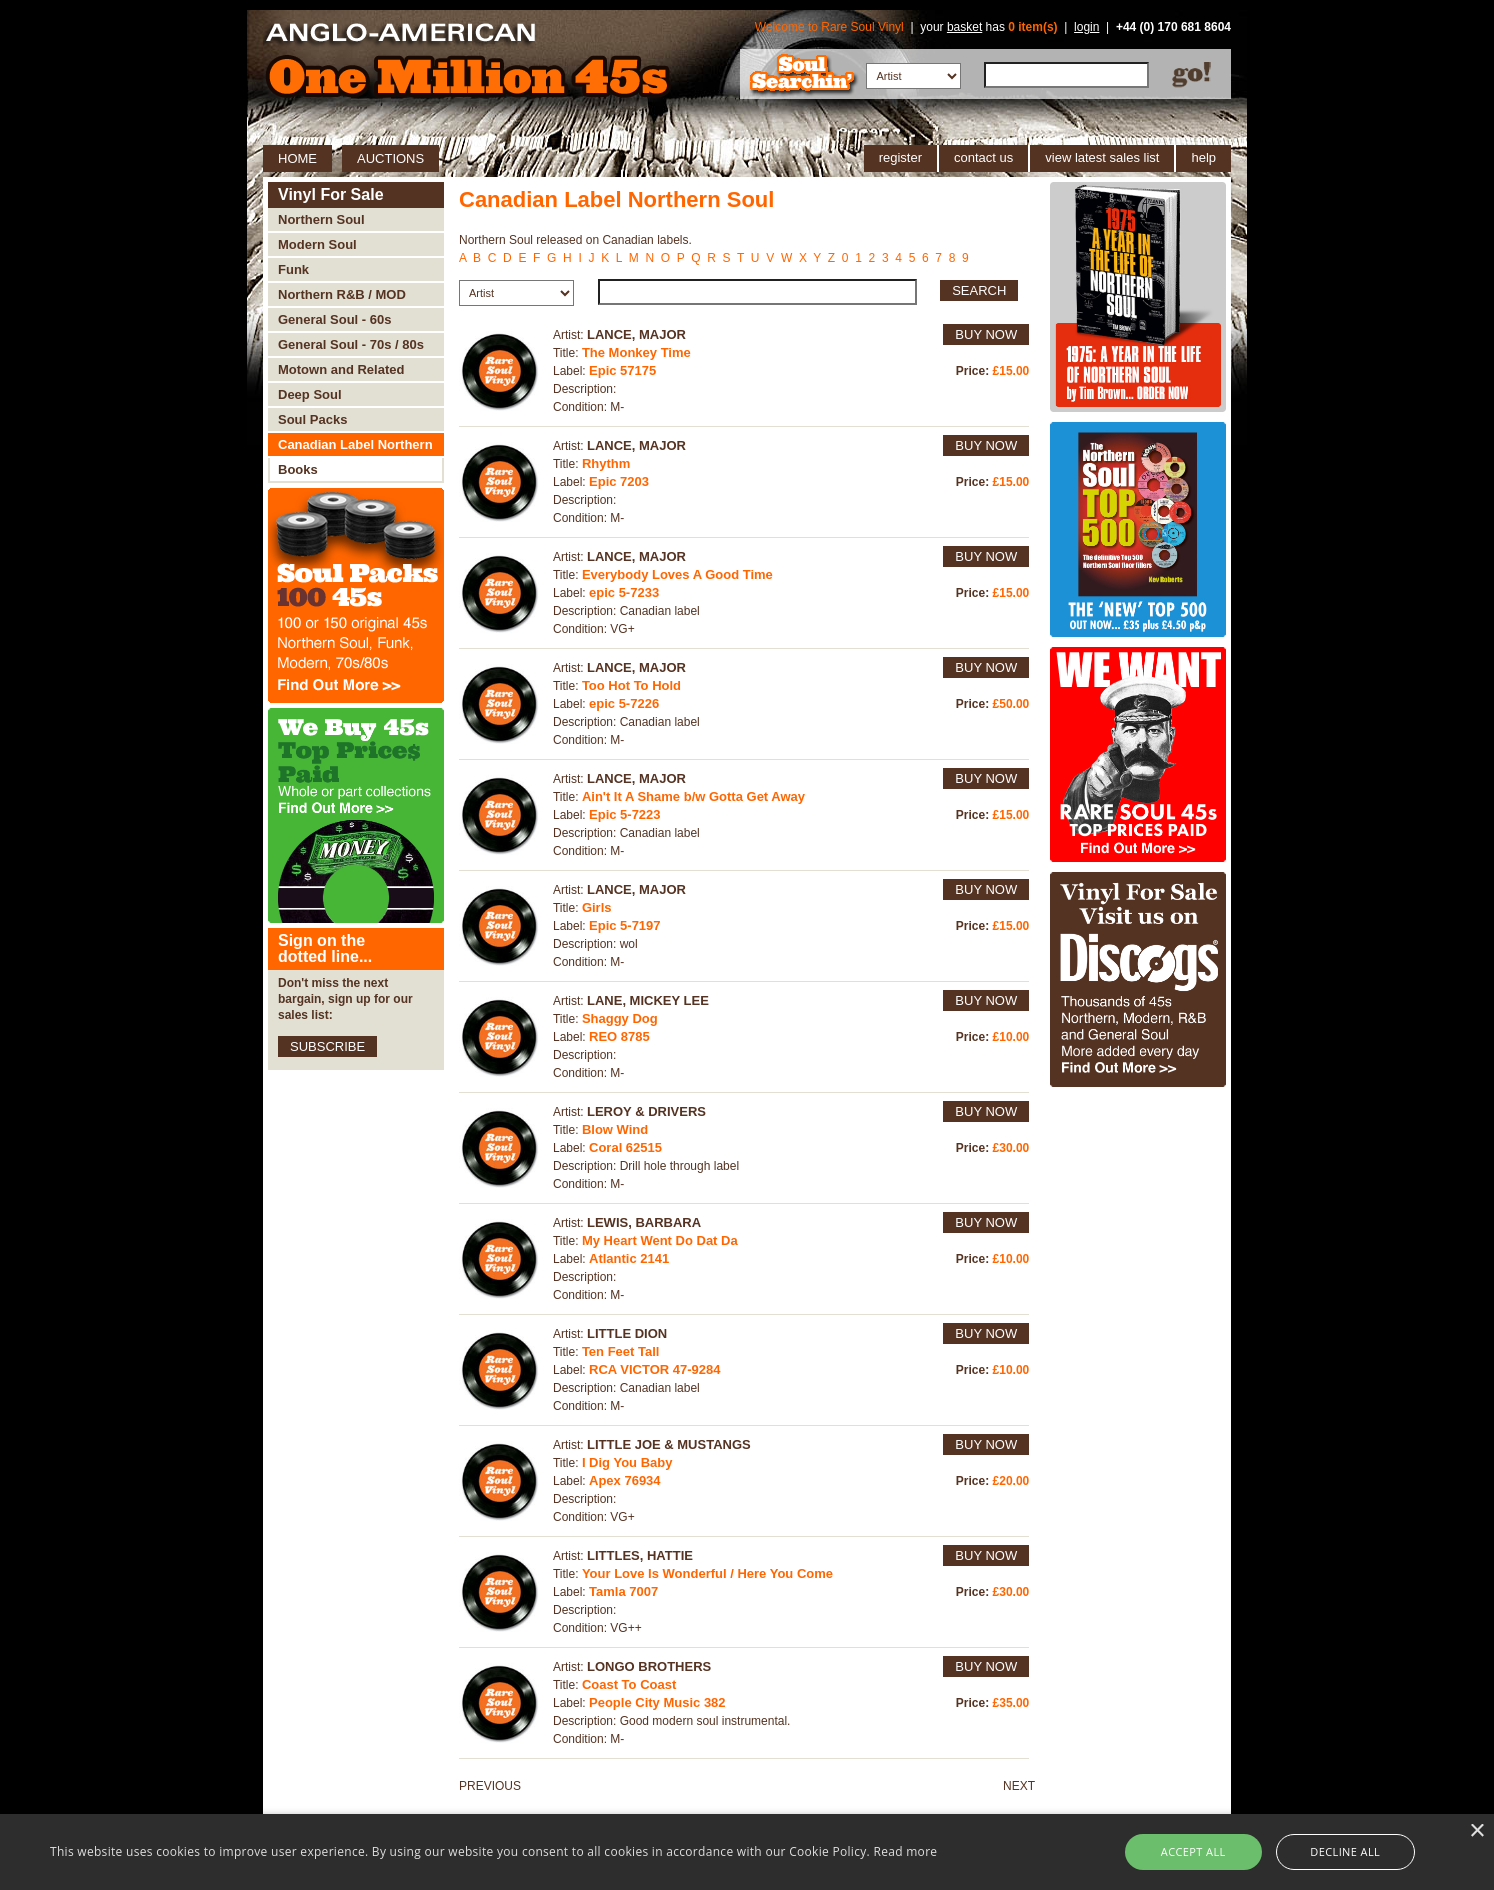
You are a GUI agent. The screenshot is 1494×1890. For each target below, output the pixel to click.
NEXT (1019, 1786)
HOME (297, 158)
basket (964, 27)
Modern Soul (317, 244)
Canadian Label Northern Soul (355, 447)
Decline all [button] (1345, 1851)
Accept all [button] (1193, 1851)
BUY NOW (986, 334)
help (1203, 157)
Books (298, 469)
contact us (983, 157)
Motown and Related (341, 369)
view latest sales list (1102, 157)
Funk (293, 269)
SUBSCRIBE (327, 1046)
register (900, 157)
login (1086, 27)
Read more (905, 1851)
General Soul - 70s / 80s (351, 344)
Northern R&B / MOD (342, 294)
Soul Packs (312, 419)
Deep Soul (310, 394)
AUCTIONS (390, 158)
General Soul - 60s (334, 319)
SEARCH (979, 290)
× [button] (1476, 1831)
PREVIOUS (490, 1786)
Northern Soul (321, 219)
